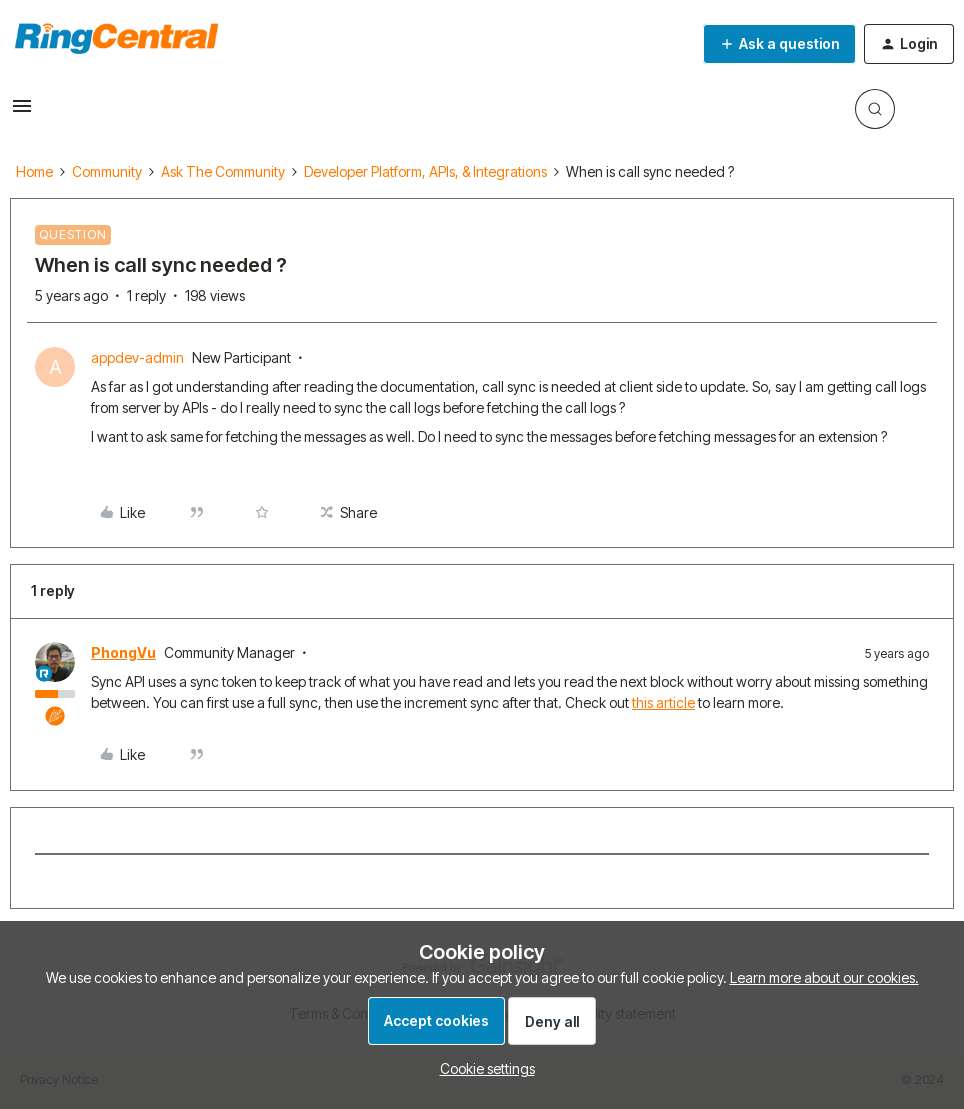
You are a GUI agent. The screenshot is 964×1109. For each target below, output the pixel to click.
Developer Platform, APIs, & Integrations (425, 171)
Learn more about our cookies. (824, 977)
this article (663, 702)
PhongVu (123, 652)
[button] (22, 112)
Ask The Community (223, 171)
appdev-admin (137, 357)
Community (107, 171)
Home (34, 171)
